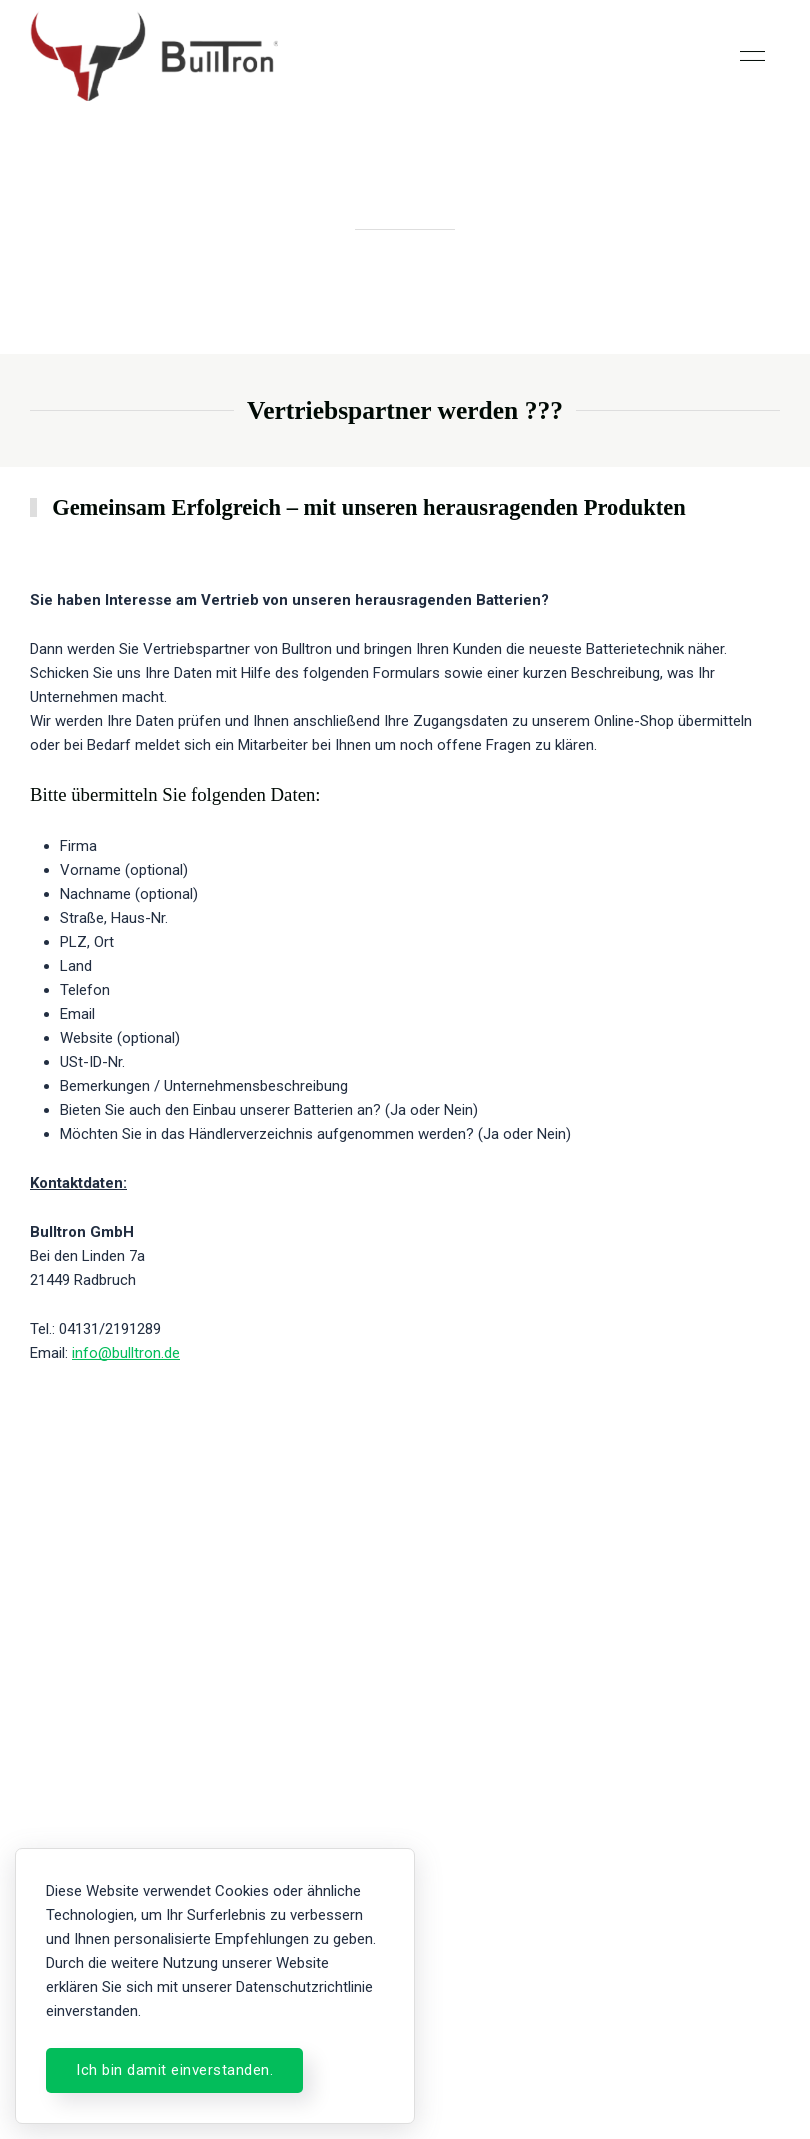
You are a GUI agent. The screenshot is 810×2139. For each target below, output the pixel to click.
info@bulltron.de (126, 1354)
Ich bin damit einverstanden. (174, 2070)
